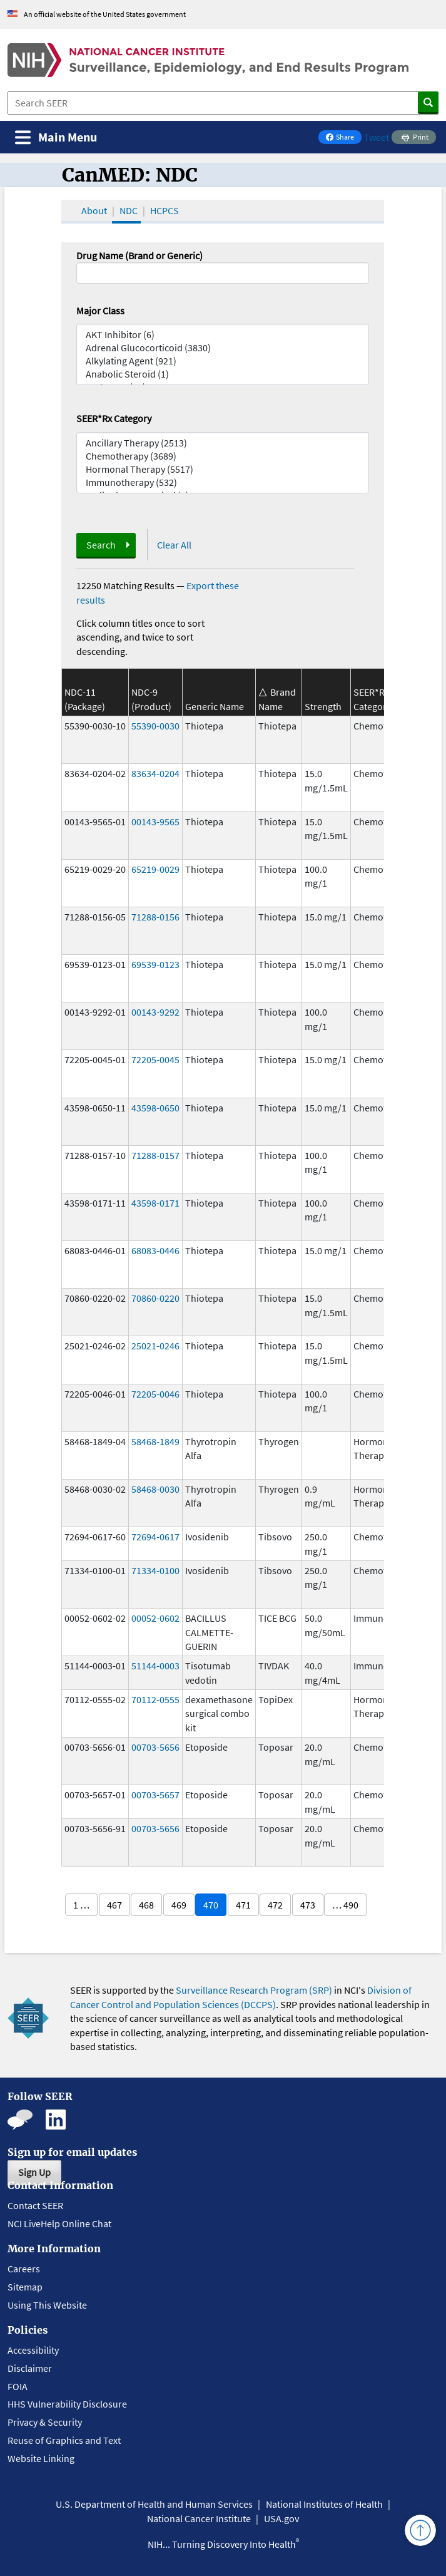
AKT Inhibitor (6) (222, 334)
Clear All (174, 544)
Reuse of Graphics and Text (64, 2440)
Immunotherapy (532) (222, 482)
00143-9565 (155, 821)
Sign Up (34, 2172)
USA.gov (281, 2518)
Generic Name (214, 706)
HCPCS (164, 210)
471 (243, 1905)
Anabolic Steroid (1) (222, 374)
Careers (24, 2268)
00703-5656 (155, 1747)
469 (178, 1905)
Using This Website (47, 2305)
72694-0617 (155, 1536)
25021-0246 (155, 1345)
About (94, 210)
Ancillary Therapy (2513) (222, 443)
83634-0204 (155, 773)
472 (275, 1905)
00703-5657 (155, 1794)
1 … (81, 1905)
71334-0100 (155, 1570)
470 (210, 1905)
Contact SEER (35, 2205)
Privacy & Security (45, 2422)
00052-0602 (155, 1618)
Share (343, 138)
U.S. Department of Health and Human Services (154, 2504)
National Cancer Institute (199, 2518)
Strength (323, 706)
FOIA (18, 2386)
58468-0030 (155, 1489)
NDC (128, 210)
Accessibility (33, 2350)
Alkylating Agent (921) (222, 361)
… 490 (345, 1905)
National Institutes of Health (324, 2504)
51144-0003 (155, 1665)
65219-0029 (155, 869)
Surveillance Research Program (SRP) (254, 1990)
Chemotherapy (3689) (222, 456)
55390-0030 (155, 725)
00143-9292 (155, 1012)
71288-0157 (155, 1155)
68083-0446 (155, 1250)
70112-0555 (155, 1699)
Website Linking (41, 2458)
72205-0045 (155, 1059)
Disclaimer (30, 2368)
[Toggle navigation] (56, 137)
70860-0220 (155, 1298)
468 (146, 1905)
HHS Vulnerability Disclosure (67, 2404)
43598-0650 (155, 1107)
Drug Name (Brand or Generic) (139, 255)
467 (114, 1905)
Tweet (376, 137)
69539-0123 (155, 964)
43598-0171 (155, 1203)
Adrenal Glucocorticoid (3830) (222, 347)
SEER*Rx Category (113, 418)
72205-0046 (155, 1394)
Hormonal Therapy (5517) (222, 469)
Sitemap (25, 2286)
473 (307, 1905)
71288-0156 (155, 916)
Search (101, 544)
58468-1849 (155, 1441)
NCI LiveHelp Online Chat (59, 2223)
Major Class (100, 310)
